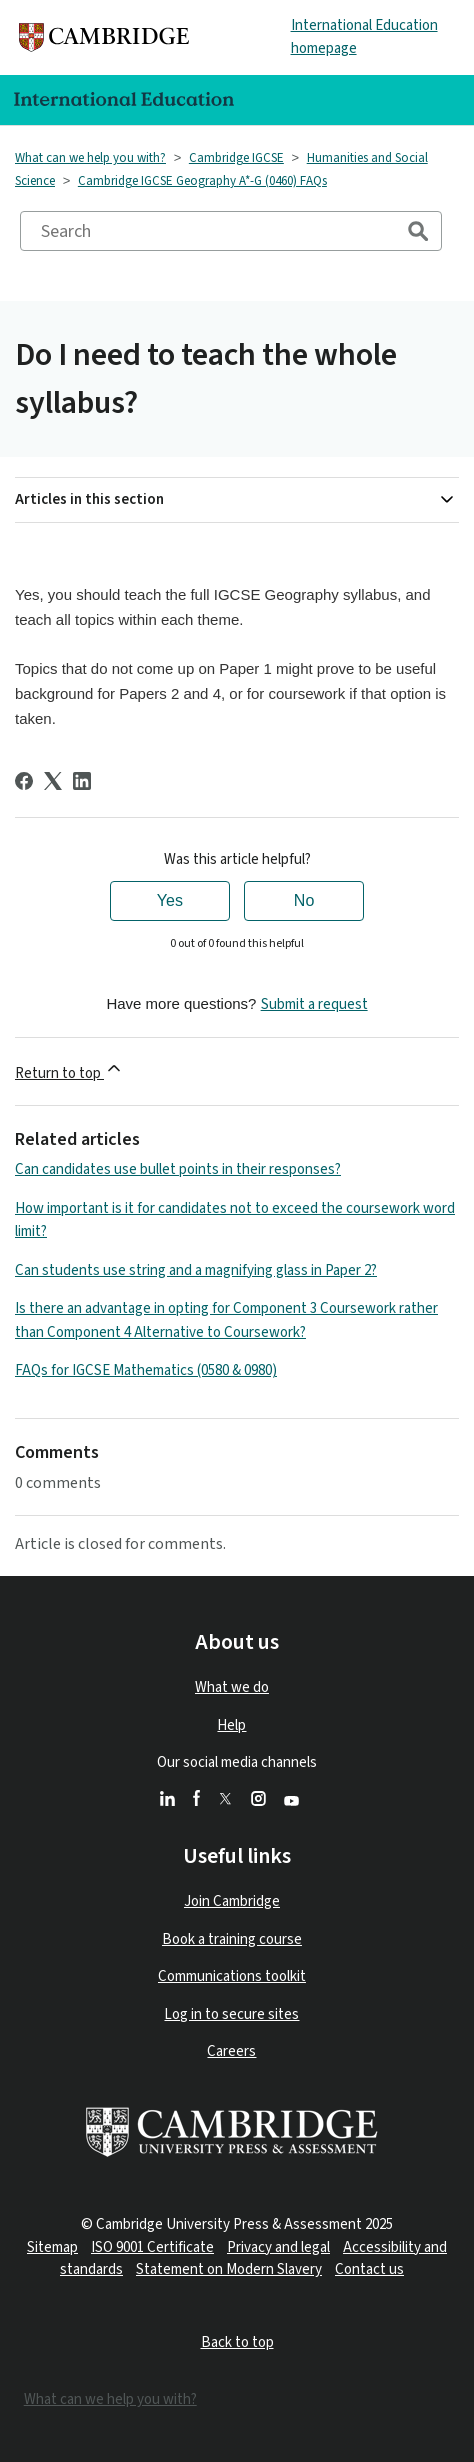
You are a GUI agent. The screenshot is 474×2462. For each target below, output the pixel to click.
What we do (232, 1687)
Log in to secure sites (231, 2014)
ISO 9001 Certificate (152, 2247)
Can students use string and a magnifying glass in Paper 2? (196, 1270)
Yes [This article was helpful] (170, 900)
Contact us (369, 2269)
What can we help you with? (90, 158)
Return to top (69, 1071)
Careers (231, 2051)
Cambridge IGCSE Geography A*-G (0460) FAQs (202, 181)
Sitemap (52, 2247)
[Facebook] (24, 781)
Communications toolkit (232, 1976)
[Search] (231, 231)
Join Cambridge (232, 1901)
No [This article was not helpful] (304, 900)
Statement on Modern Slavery (229, 2269)
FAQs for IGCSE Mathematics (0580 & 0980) (146, 1370)
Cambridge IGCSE (236, 158)
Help (231, 1725)
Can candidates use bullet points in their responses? (178, 1169)
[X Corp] (53, 781)
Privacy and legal (278, 2247)
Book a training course (232, 1939)
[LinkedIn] (82, 781)
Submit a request (314, 1004)
